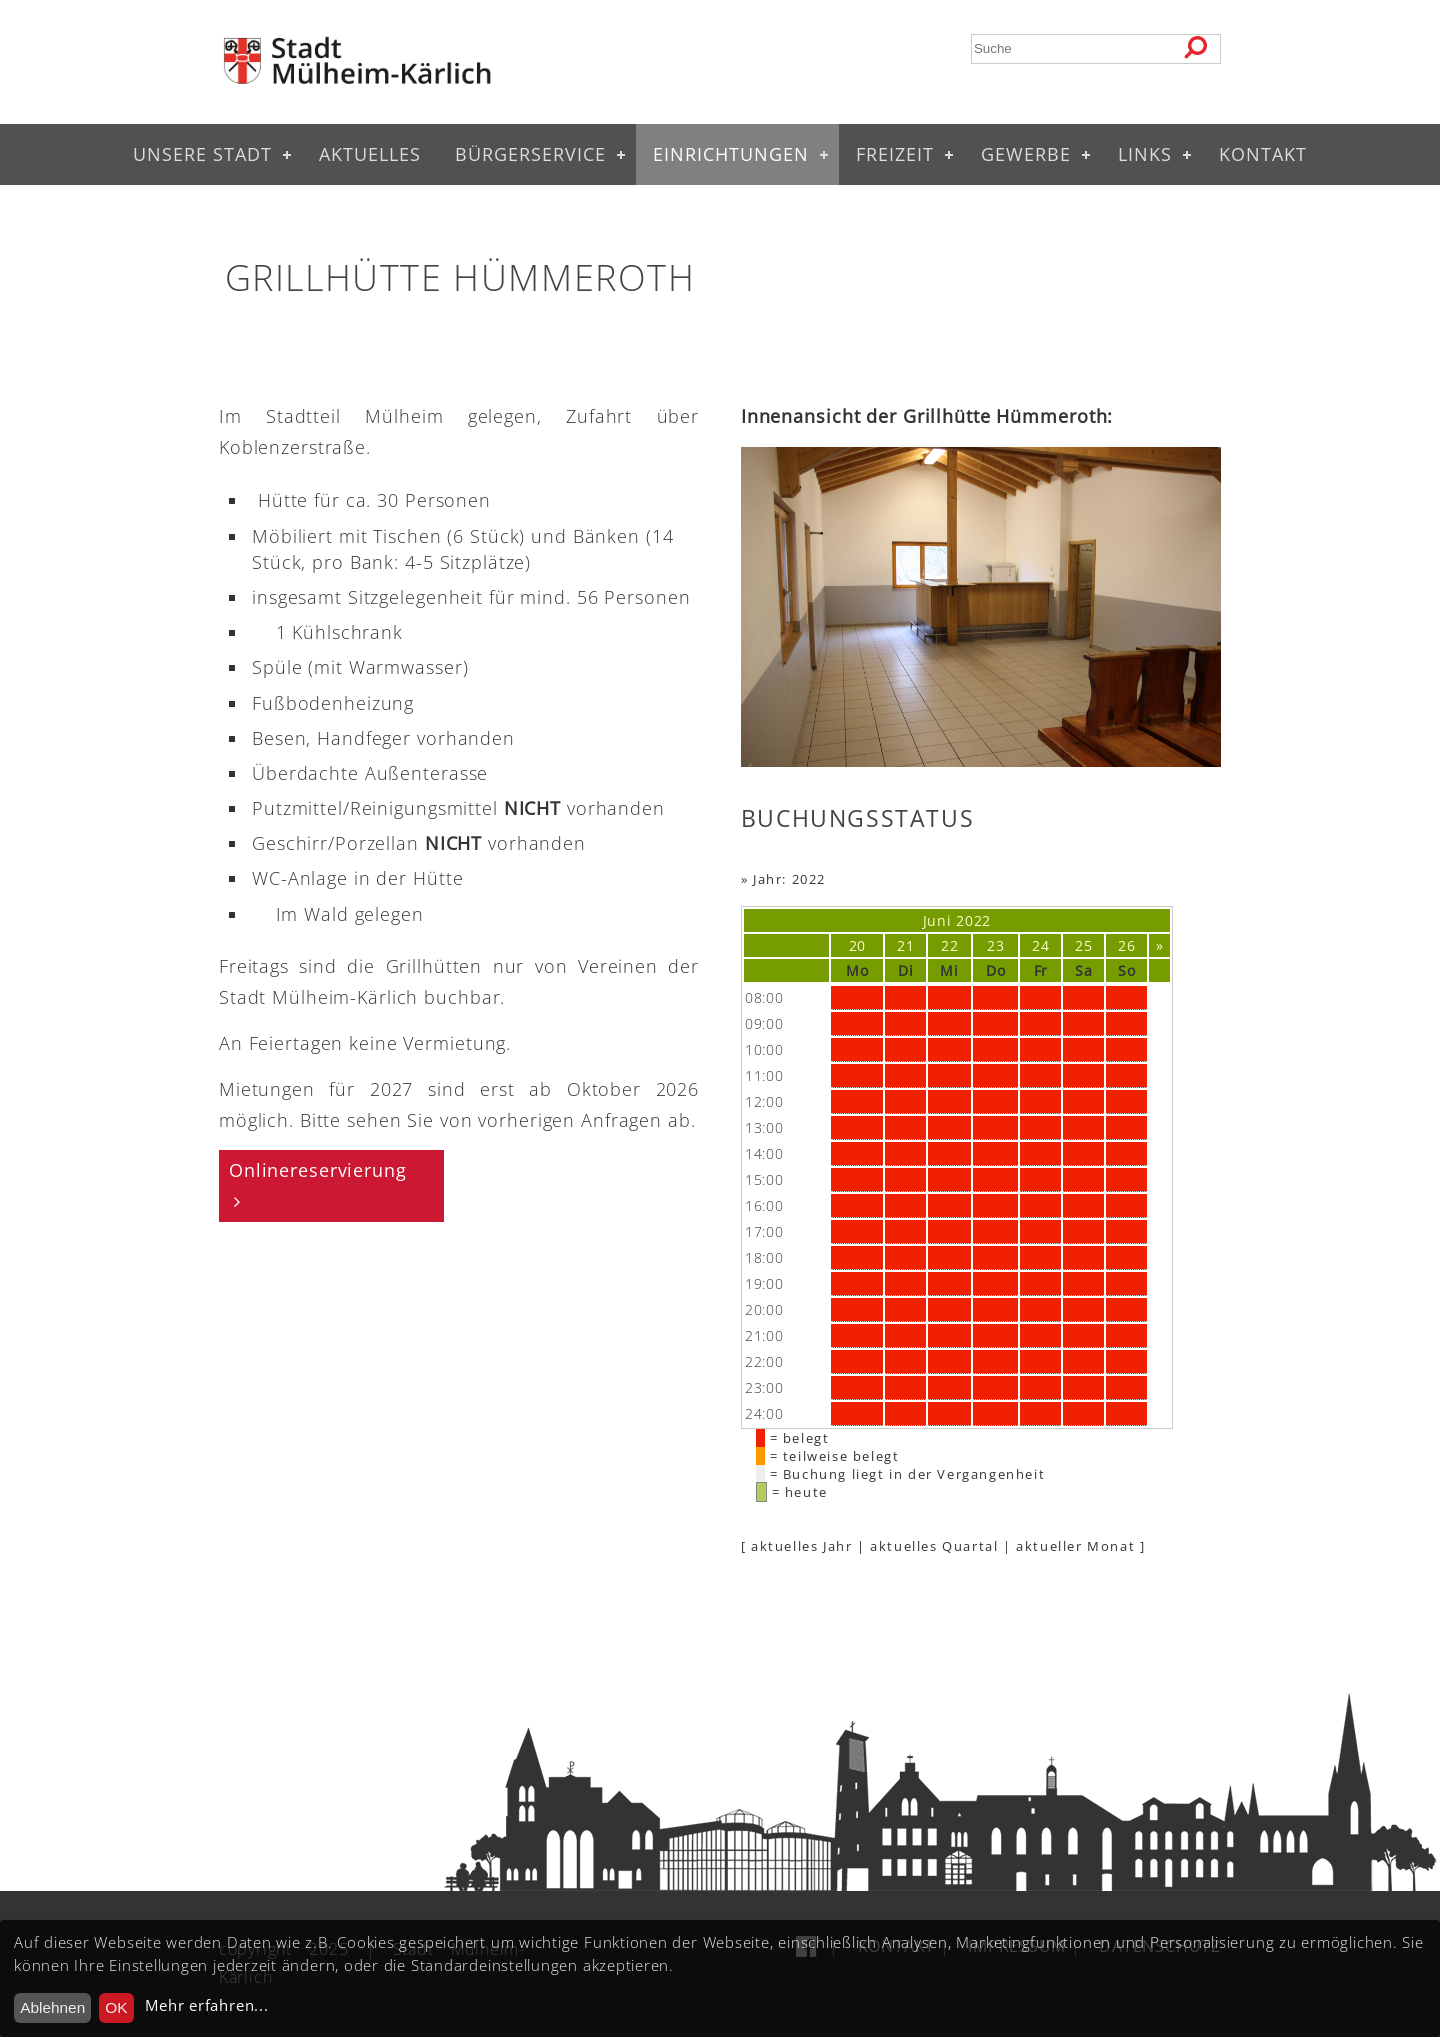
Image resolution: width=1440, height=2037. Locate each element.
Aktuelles (370, 154)
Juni (937, 920)
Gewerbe (1026, 154)
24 (1040, 945)
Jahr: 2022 (789, 879)
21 (905, 945)
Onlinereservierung (318, 1170)
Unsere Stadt (202, 154)
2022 (973, 920)
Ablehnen (52, 2007)
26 (1126, 945)
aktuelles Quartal (934, 1546)
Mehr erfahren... (206, 2005)
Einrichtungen (731, 154)
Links (1145, 154)
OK (116, 2007)
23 (995, 945)
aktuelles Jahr (801, 1546)
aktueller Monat (1075, 1546)
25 (1083, 945)
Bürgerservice (530, 154)
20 (857, 945)
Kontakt (1263, 154)
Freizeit (895, 154)
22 (949, 945)
